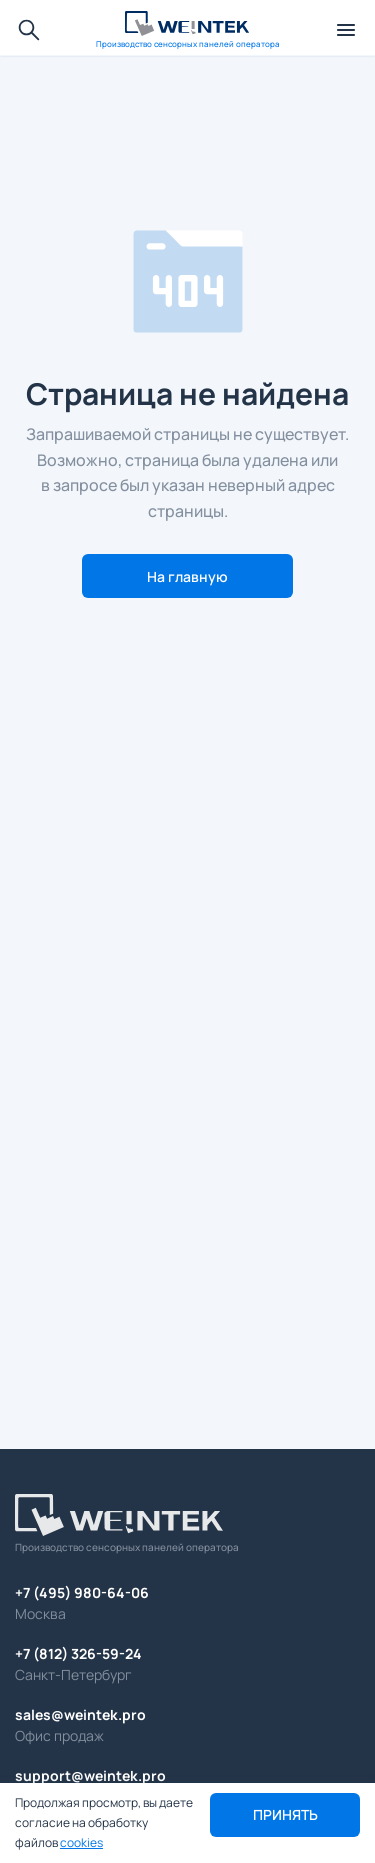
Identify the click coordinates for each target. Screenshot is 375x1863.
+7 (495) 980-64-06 (82, 1592)
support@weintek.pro (90, 1775)
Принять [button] (285, 1814)
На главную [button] (187, 576)
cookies (81, 1842)
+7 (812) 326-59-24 (78, 1653)
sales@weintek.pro (80, 1714)
